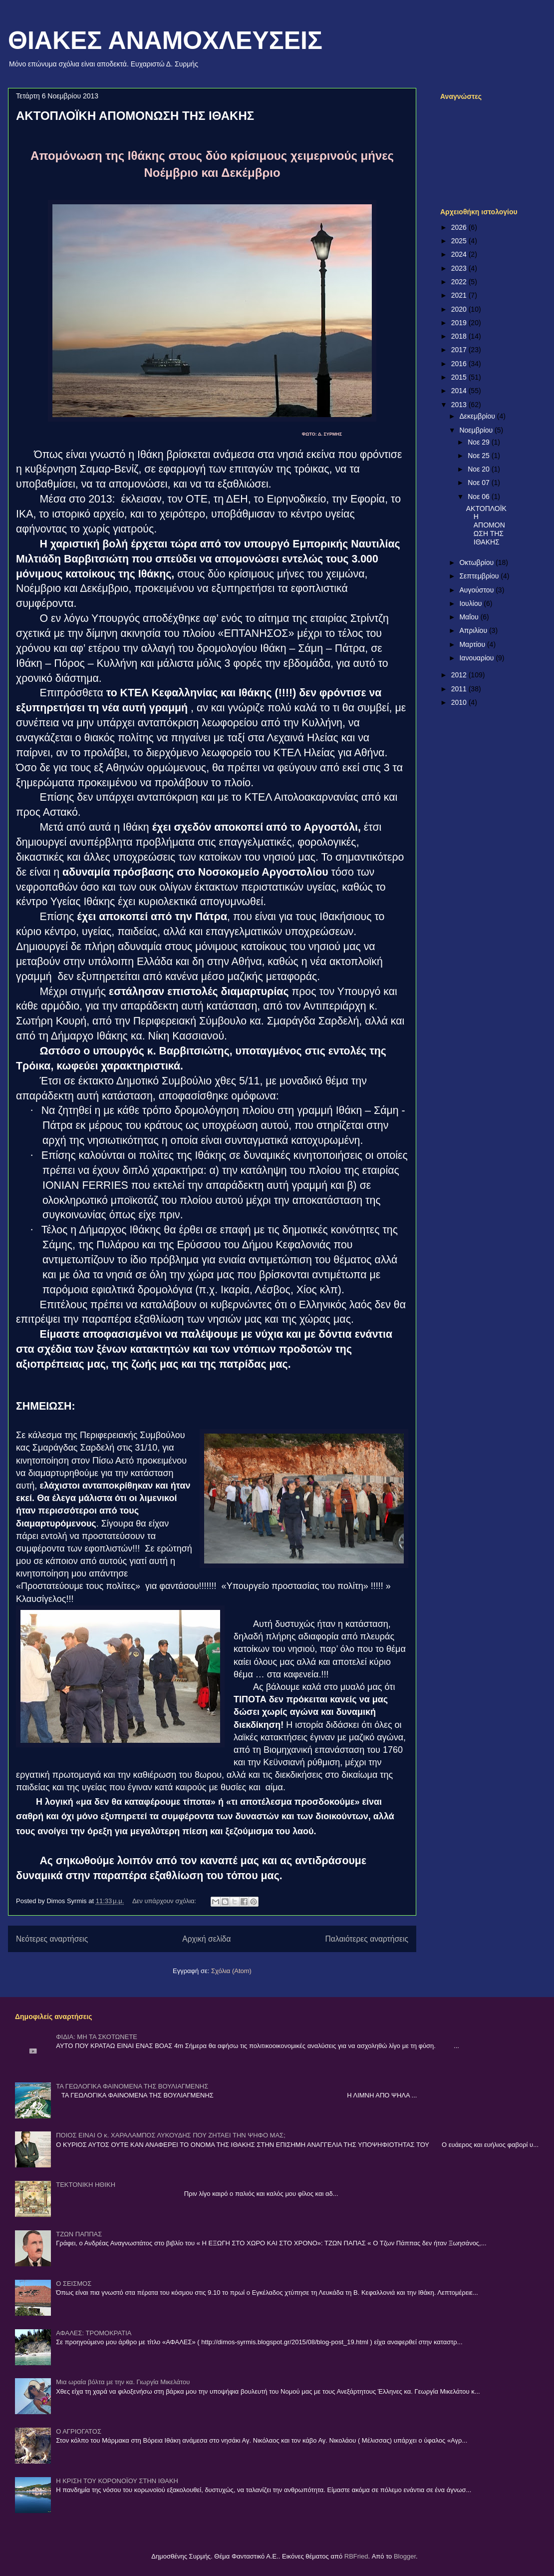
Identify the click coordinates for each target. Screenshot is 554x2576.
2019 (460, 323)
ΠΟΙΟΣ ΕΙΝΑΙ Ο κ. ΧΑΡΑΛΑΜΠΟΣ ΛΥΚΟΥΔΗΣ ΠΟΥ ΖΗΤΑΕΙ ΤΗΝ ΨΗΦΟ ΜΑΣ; (170, 2135)
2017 (460, 350)
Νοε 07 (480, 483)
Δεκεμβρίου (478, 416)
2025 (460, 241)
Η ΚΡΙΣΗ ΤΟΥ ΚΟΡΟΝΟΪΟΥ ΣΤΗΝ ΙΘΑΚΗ (117, 2481)
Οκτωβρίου (477, 562)
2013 (460, 405)
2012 (460, 675)
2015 (460, 377)
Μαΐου (469, 617)
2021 (460, 295)
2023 (460, 268)
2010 (460, 702)
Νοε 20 (480, 469)
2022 (460, 282)
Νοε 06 (480, 497)
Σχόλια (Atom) (231, 1971)
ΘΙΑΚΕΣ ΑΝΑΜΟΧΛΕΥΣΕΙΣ (165, 40)
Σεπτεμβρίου (480, 576)
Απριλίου (474, 630)
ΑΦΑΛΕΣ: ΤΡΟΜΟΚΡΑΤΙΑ (93, 2333)
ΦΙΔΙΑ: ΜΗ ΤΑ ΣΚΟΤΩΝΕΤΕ (96, 2037)
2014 (460, 391)
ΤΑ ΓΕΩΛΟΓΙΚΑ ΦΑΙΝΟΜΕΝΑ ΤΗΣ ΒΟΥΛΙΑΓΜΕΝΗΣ (132, 2086)
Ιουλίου (471, 603)
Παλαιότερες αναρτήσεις (366, 1939)
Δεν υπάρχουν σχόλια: (165, 1901)
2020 (460, 309)
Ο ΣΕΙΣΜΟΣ (73, 2283)
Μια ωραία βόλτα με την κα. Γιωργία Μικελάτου (123, 2382)
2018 (460, 336)
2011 (460, 689)
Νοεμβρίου (477, 430)
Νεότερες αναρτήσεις (52, 1939)
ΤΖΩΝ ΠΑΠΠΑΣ (79, 2234)
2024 (460, 254)
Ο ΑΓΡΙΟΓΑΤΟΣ (78, 2431)
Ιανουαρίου (477, 658)
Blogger (405, 2556)
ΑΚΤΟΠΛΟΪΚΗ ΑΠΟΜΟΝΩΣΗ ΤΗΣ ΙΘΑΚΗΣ (135, 115)
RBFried (356, 2556)
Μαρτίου (473, 644)
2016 (460, 364)
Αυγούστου (477, 590)
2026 (460, 227)
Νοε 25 (480, 456)
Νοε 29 (480, 442)
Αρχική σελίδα (206, 1939)
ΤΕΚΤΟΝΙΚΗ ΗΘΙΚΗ (85, 2184)
